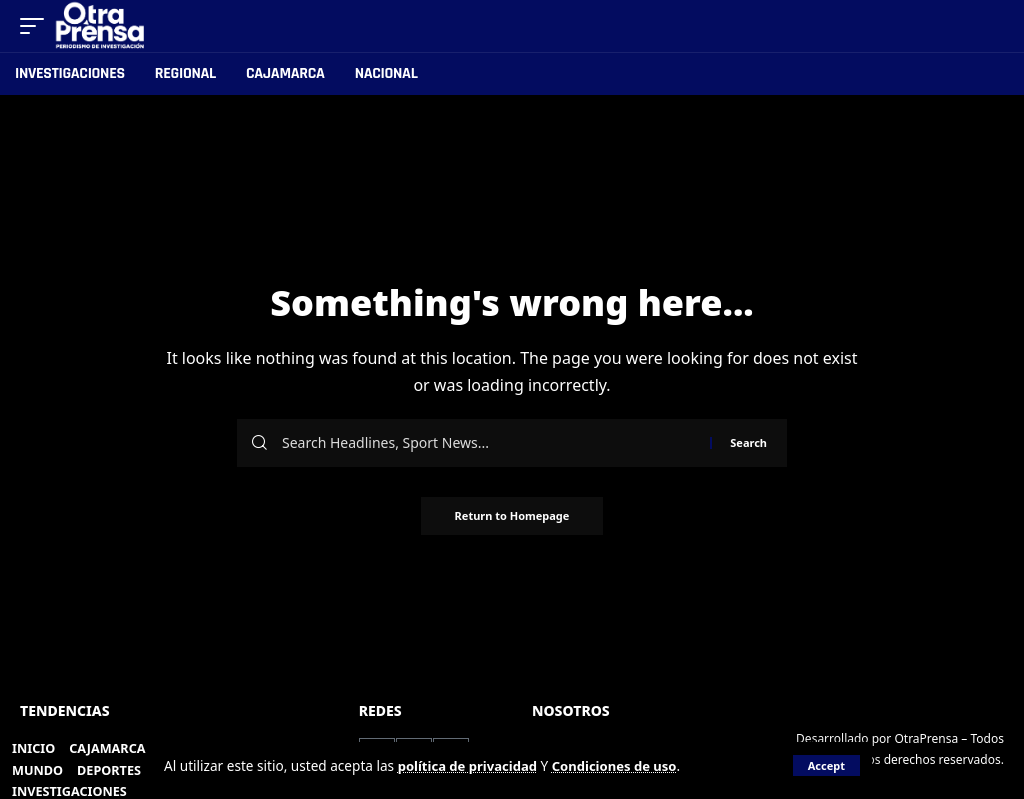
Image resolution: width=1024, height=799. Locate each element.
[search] (990, 26)
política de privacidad (470, 765)
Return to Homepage (512, 516)
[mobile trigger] (37, 26)
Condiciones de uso (623, 765)
